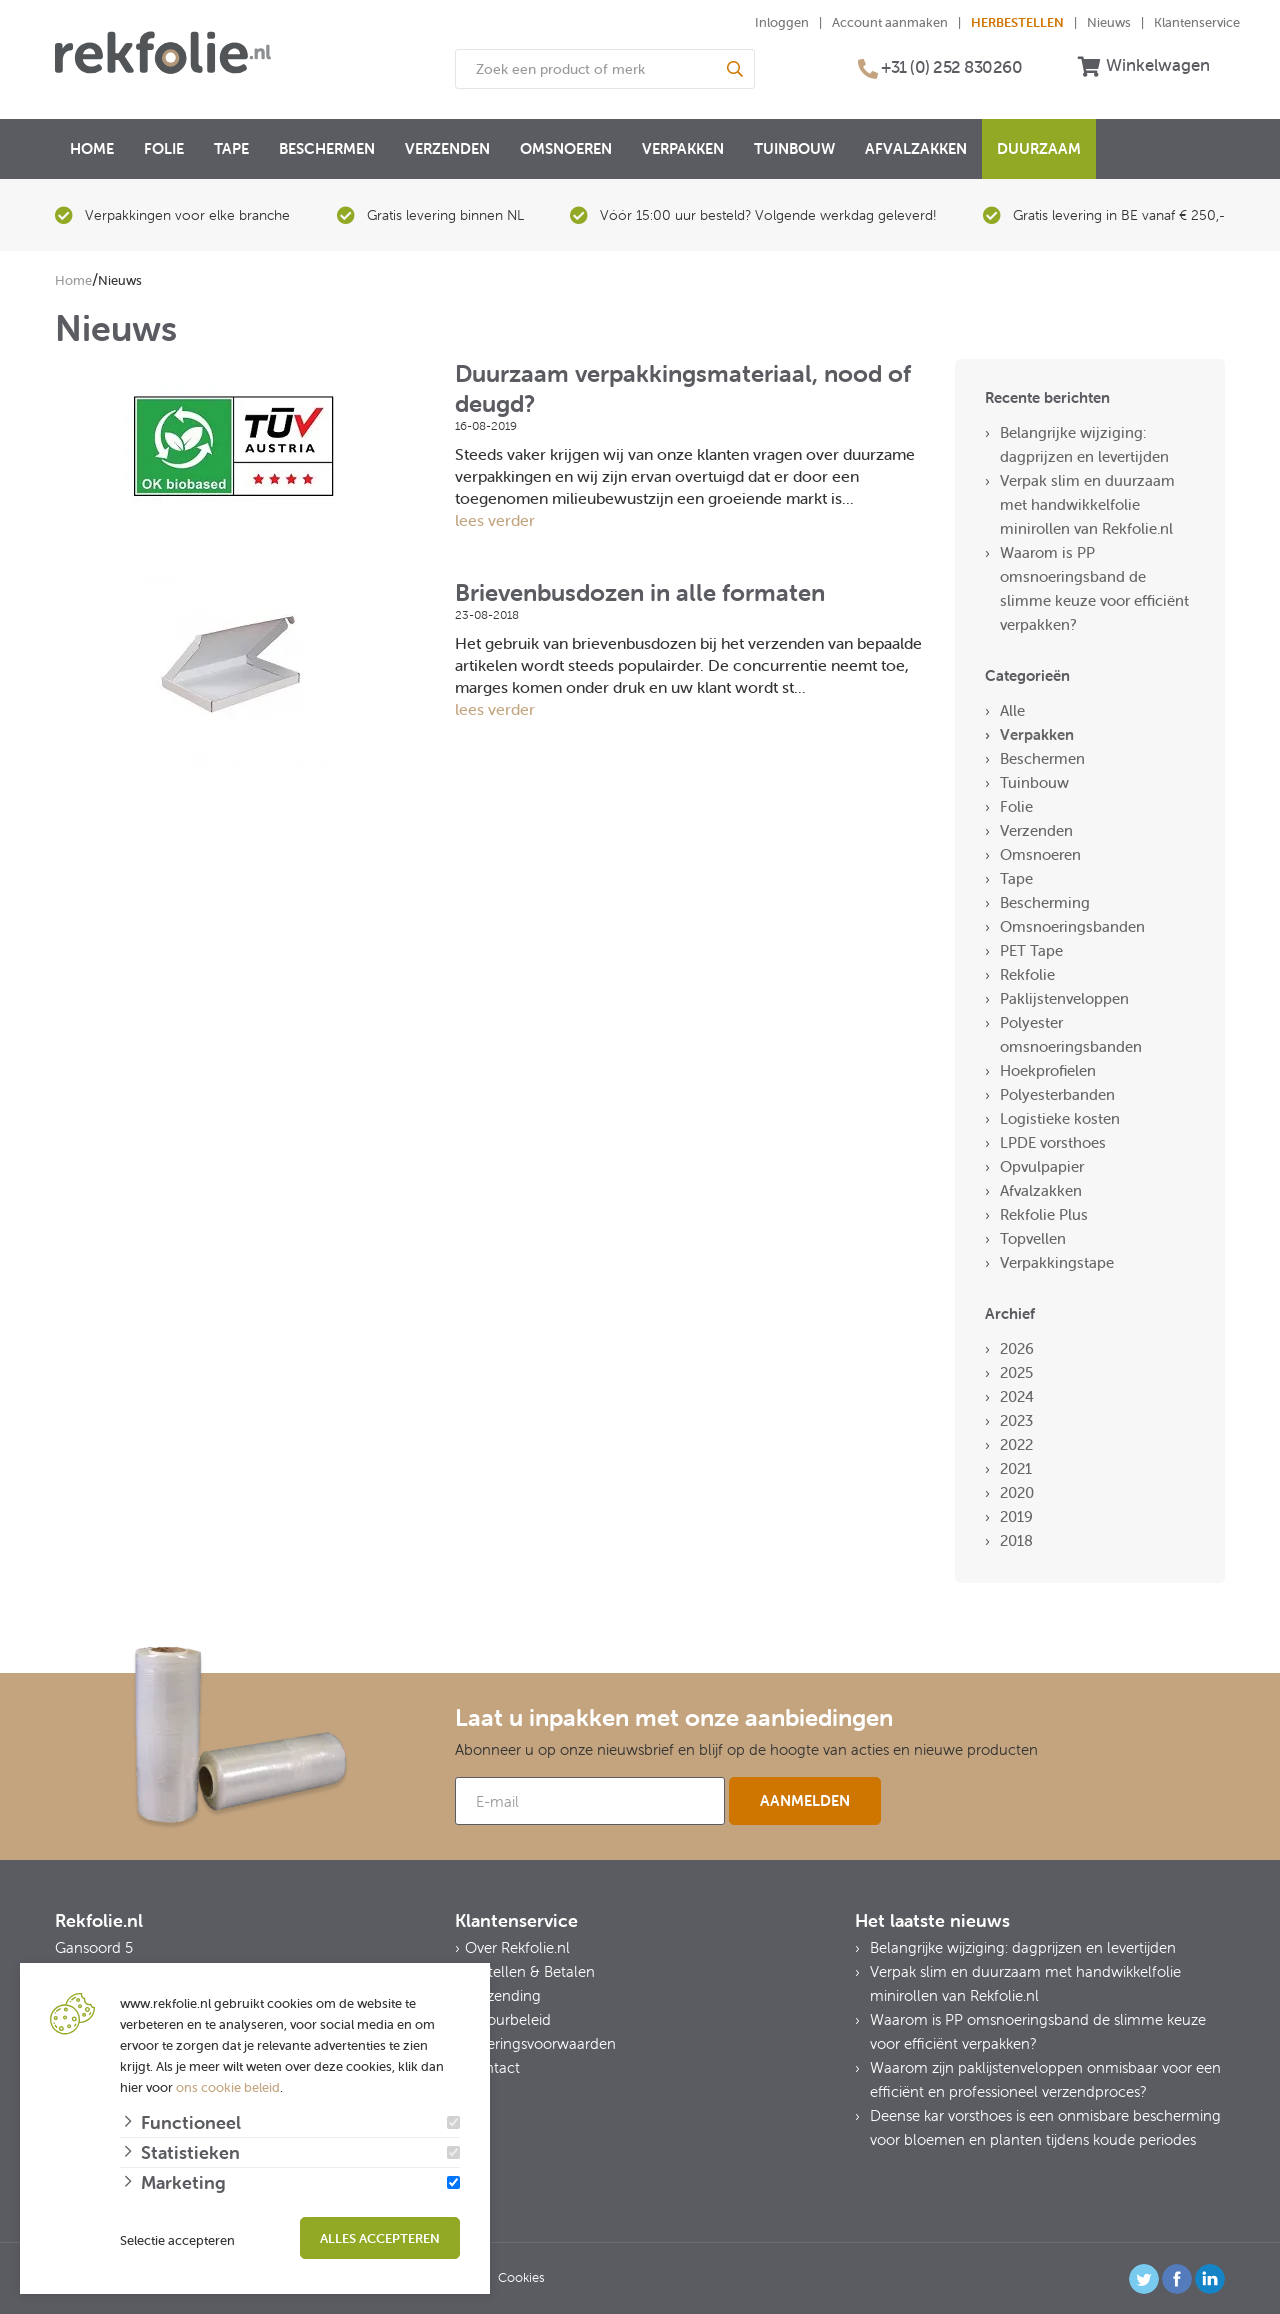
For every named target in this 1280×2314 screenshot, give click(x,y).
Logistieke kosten (1060, 1118)
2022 (1016, 1444)
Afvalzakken (916, 148)
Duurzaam (1039, 148)
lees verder (495, 520)
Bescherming (1045, 902)
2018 (1016, 1540)
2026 (1017, 1348)
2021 (1016, 1468)
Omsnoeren (566, 148)
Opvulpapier (1042, 1166)
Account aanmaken (890, 22)
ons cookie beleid (228, 2087)
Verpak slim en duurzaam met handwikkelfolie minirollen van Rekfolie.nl (1087, 504)
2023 (1016, 1420)
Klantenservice (1197, 22)
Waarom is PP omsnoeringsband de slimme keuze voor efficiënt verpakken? (1094, 588)
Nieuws (1109, 22)
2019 (1016, 1516)
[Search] (735, 69)
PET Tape (1031, 950)
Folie (164, 148)
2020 (1017, 1492)
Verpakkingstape (1057, 1262)
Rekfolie (1027, 974)
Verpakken (683, 148)
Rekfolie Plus (1044, 1214)
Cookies (521, 2277)
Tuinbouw (794, 148)
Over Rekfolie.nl (517, 1947)
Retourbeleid (508, 2019)
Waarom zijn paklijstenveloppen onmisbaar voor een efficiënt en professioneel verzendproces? (1045, 2079)
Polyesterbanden (1057, 1094)
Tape (231, 148)
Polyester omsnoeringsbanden (1071, 1034)
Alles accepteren (380, 2238)
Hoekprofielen (1048, 1070)
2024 (1017, 1396)
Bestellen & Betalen (530, 1971)
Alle (1012, 710)
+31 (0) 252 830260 (951, 67)
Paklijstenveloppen (1064, 998)
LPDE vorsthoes (1053, 1142)
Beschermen (327, 148)
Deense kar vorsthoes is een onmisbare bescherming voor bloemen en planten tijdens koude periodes (1045, 2127)
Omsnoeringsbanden (1072, 926)
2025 (1016, 1372)
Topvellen (1033, 1238)
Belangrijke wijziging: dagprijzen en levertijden (1084, 444)
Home (92, 148)
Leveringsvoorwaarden (540, 2043)
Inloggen (782, 22)
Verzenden (447, 148)
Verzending (503, 1995)
